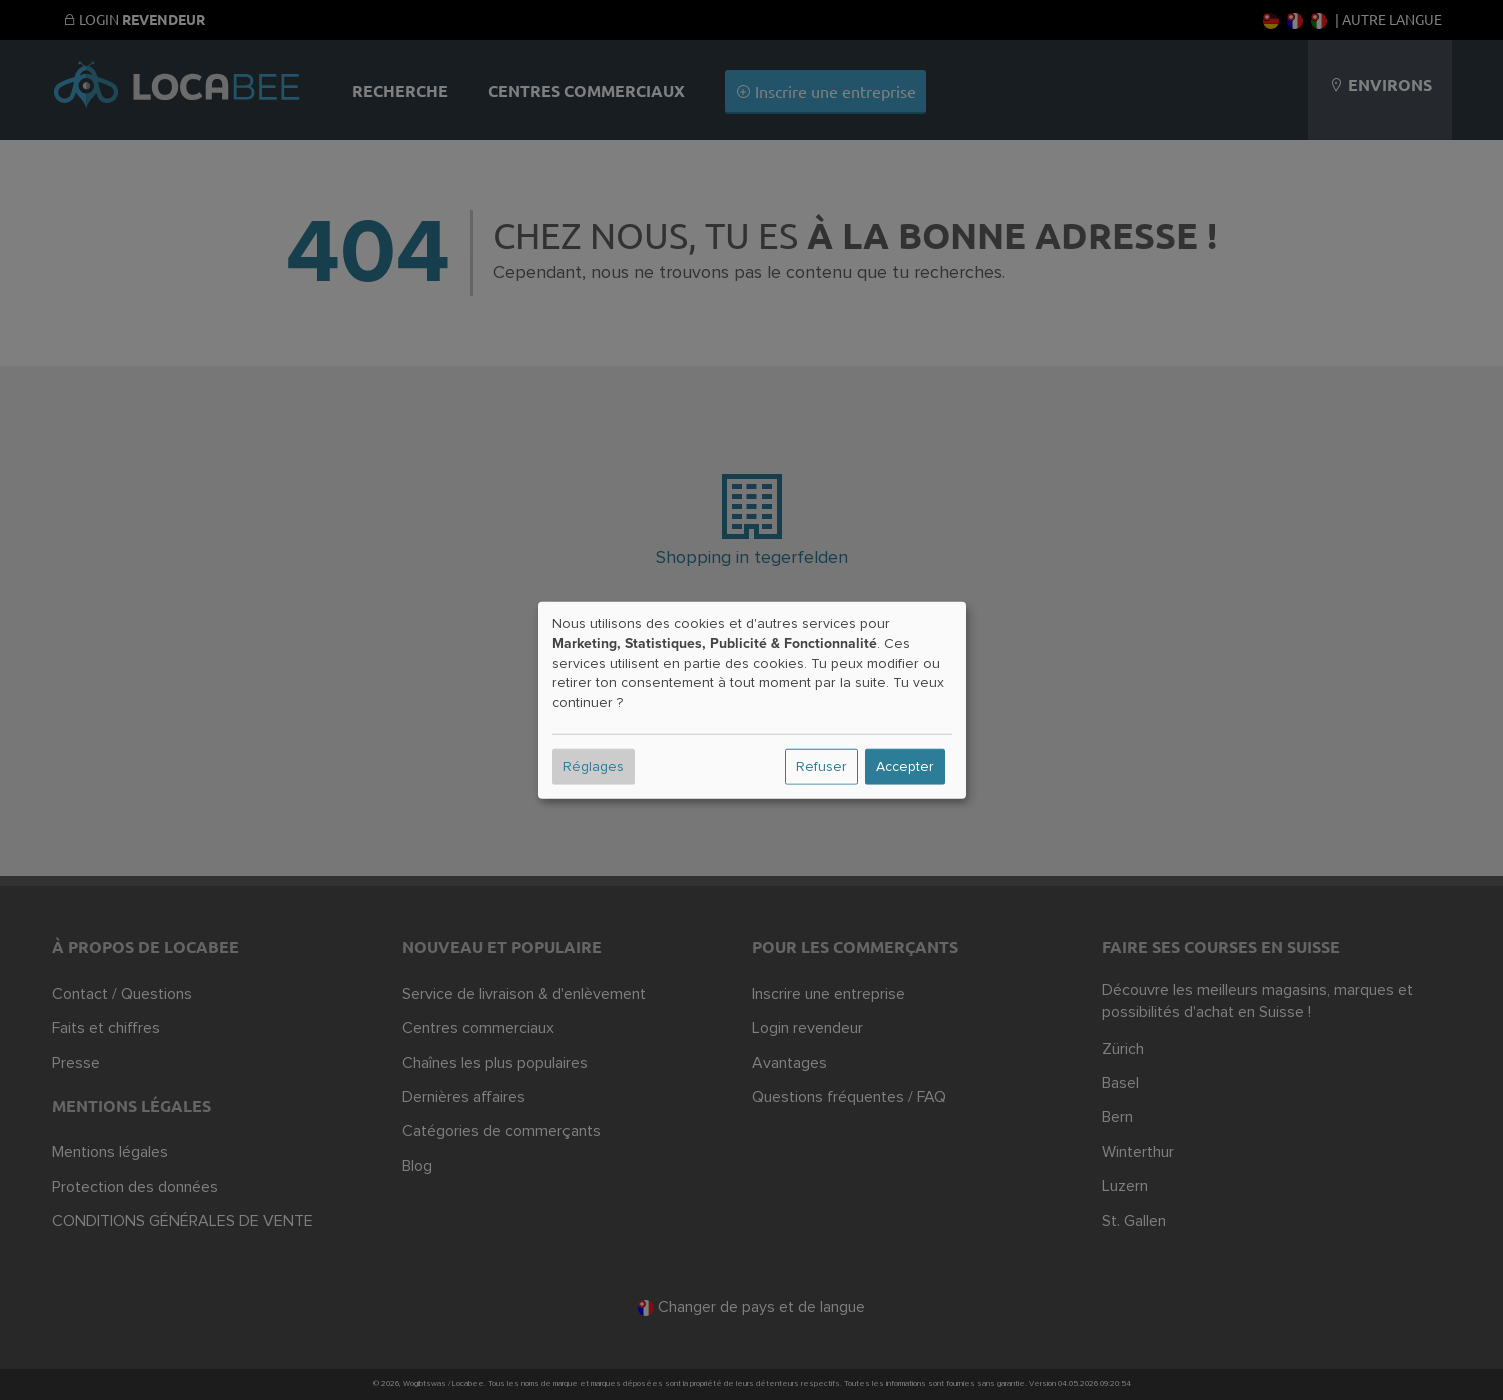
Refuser (821, 766)
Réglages (593, 766)
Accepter (905, 766)
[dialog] (752, 700)
